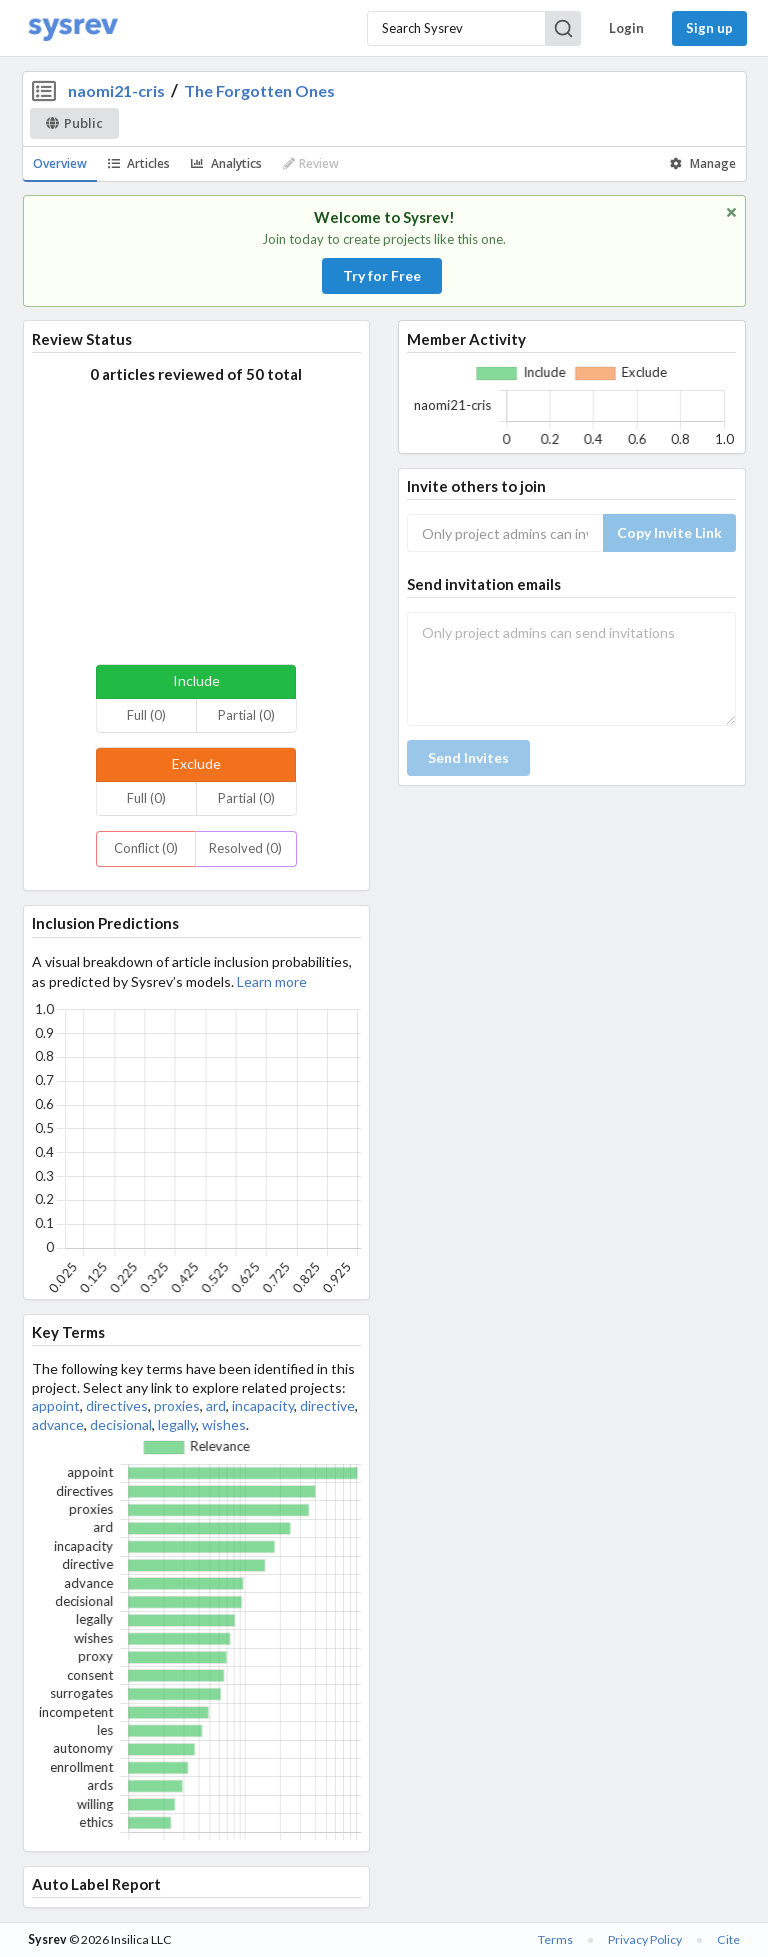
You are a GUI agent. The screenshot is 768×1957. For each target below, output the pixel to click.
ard (216, 1405)
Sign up (709, 28)
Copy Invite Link (669, 532)
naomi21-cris (116, 90)
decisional (121, 1424)
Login (626, 28)
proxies (177, 1405)
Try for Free (382, 275)
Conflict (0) (146, 848)
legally (177, 1424)
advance (58, 1424)
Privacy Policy (645, 1939)
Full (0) (146, 715)
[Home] (73, 28)
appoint (56, 1405)
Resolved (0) (245, 848)
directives (117, 1405)
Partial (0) (246, 715)
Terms (555, 1939)
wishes (224, 1424)
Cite (728, 1939)
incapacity (263, 1405)
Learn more (272, 981)
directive (327, 1405)
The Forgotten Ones (259, 90)
